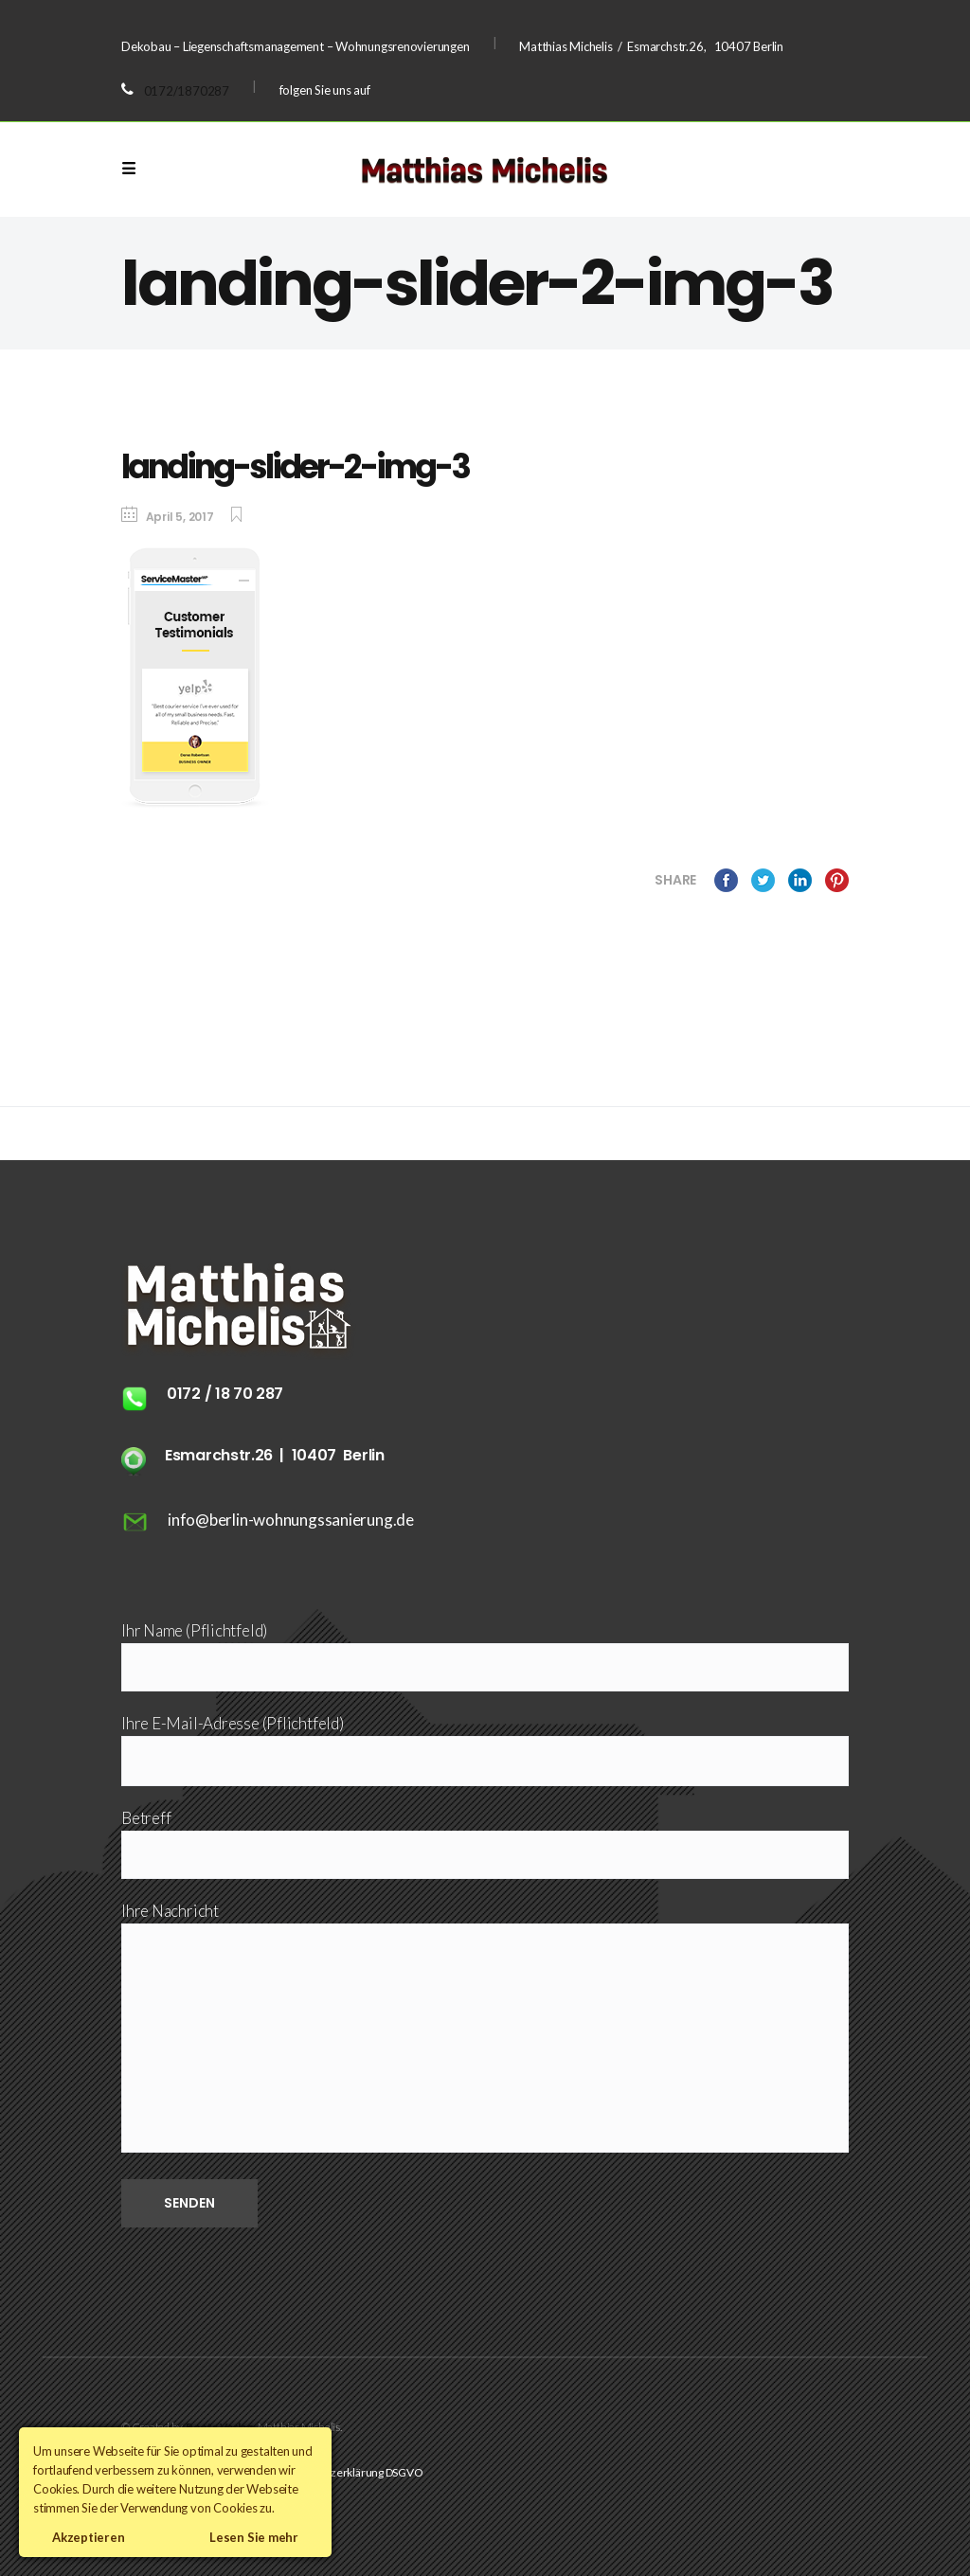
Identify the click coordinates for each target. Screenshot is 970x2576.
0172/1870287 (186, 90)
